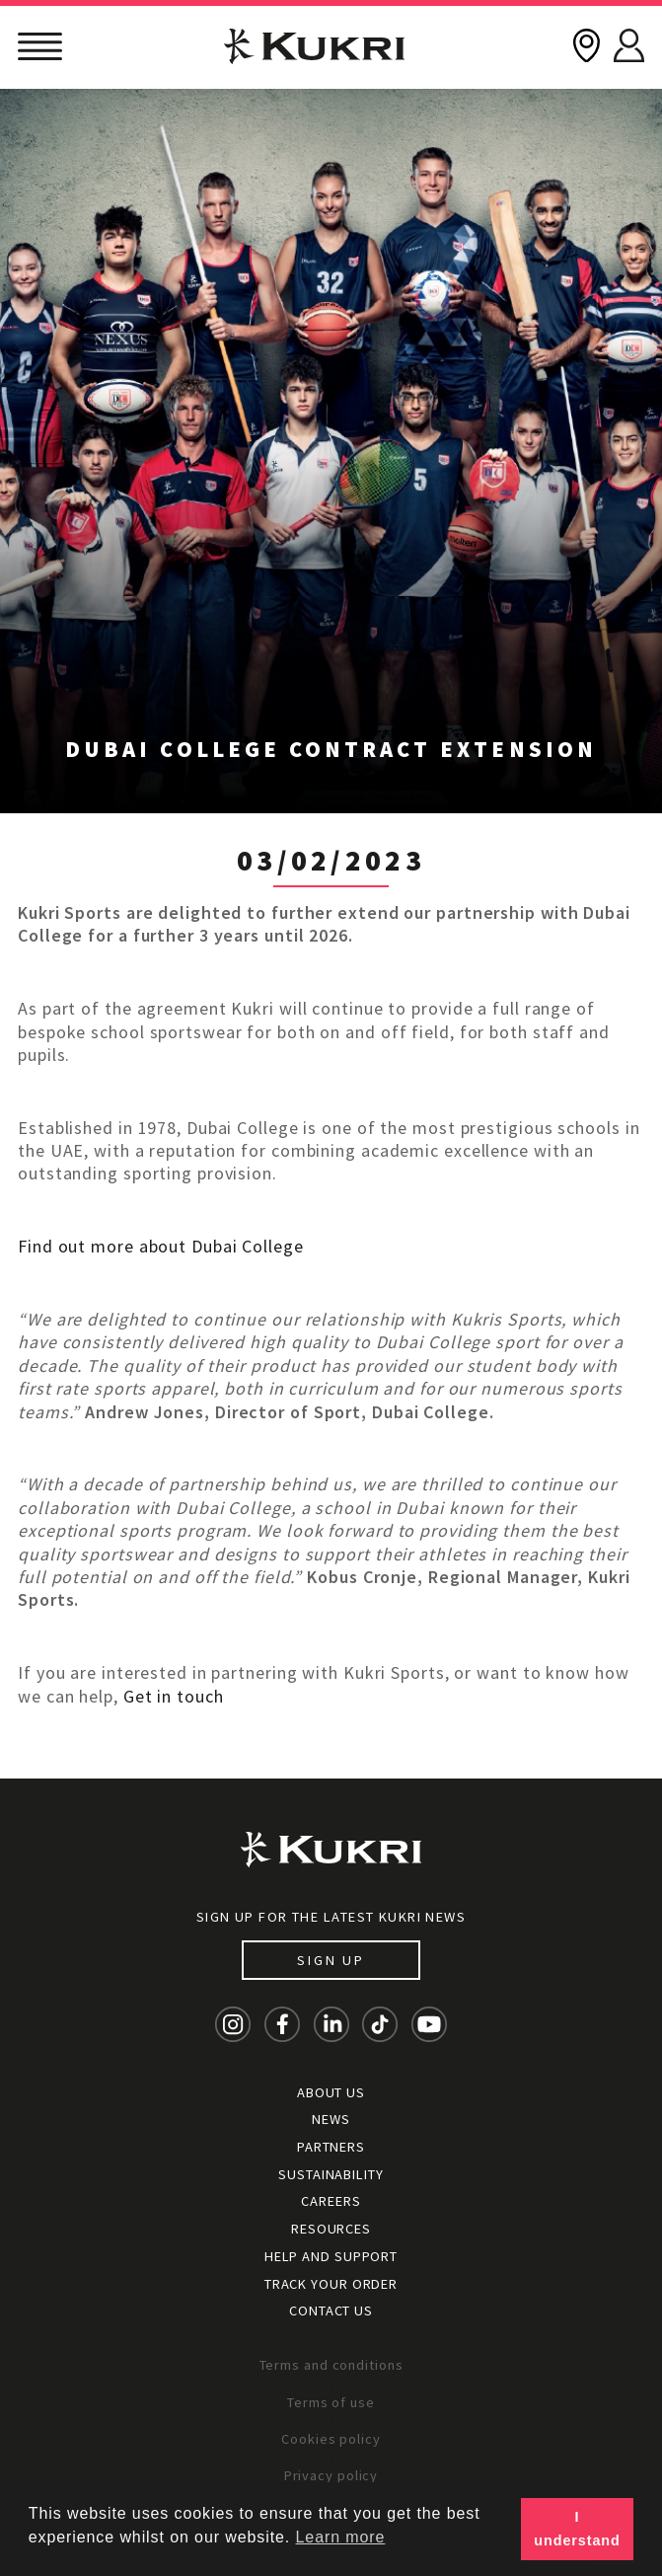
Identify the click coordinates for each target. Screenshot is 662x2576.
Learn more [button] (341, 2537)
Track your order (331, 2284)
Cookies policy (331, 2439)
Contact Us (331, 2310)
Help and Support (331, 2256)
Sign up (331, 1960)
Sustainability (331, 2174)
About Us (331, 2092)
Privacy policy (331, 2475)
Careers (330, 2201)
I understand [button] (577, 2528)
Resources (331, 2228)
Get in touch (173, 1696)
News (331, 2119)
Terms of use (331, 2402)
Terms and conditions (331, 2365)
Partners (331, 2147)
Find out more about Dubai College (161, 1246)
